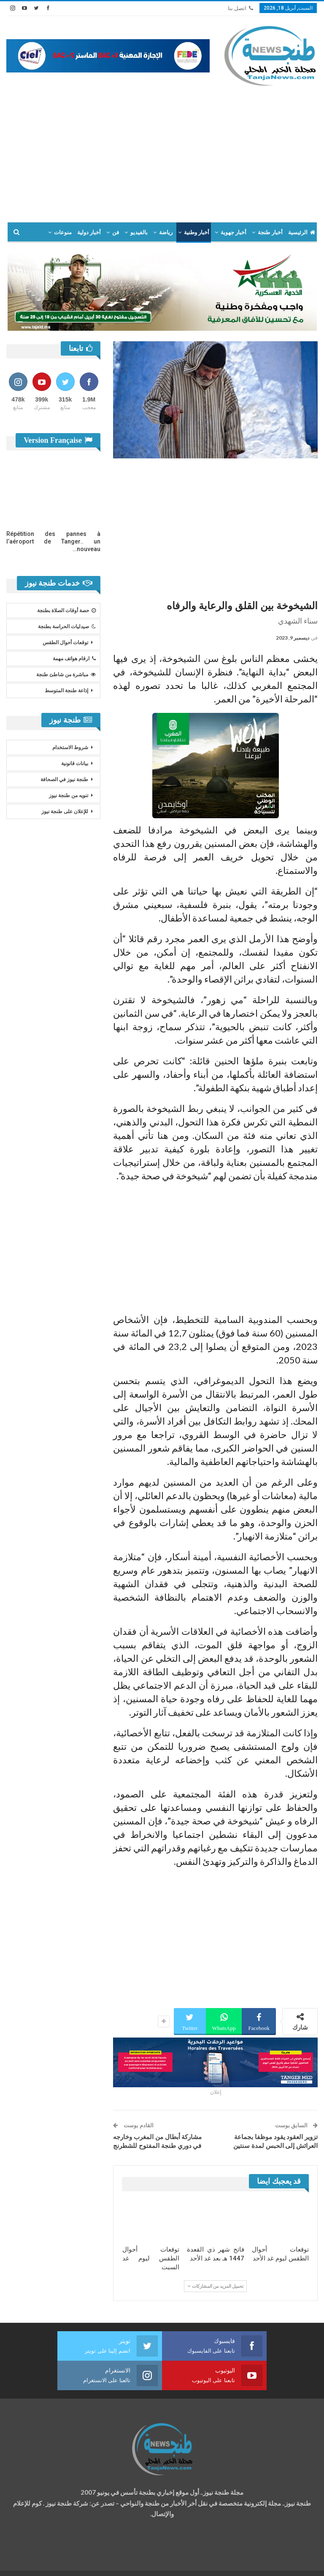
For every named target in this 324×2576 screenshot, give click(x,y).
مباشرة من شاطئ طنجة (66, 674)
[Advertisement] (162, 150)
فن (115, 232)
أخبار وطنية (196, 232)
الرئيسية (301, 232)
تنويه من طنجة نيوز (68, 795)
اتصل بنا (240, 8)
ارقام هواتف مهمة (74, 658)
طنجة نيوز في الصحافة (64, 779)
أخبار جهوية (233, 232)
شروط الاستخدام (70, 747)
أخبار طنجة (270, 232)
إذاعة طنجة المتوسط (66, 691)
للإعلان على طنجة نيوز (64, 811)
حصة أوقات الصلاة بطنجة (66, 610)
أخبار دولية (89, 232)
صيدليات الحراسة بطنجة (67, 626)
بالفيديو (139, 232)
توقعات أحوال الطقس (65, 642)
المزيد (64, 232)
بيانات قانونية (74, 763)
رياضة (166, 232)
